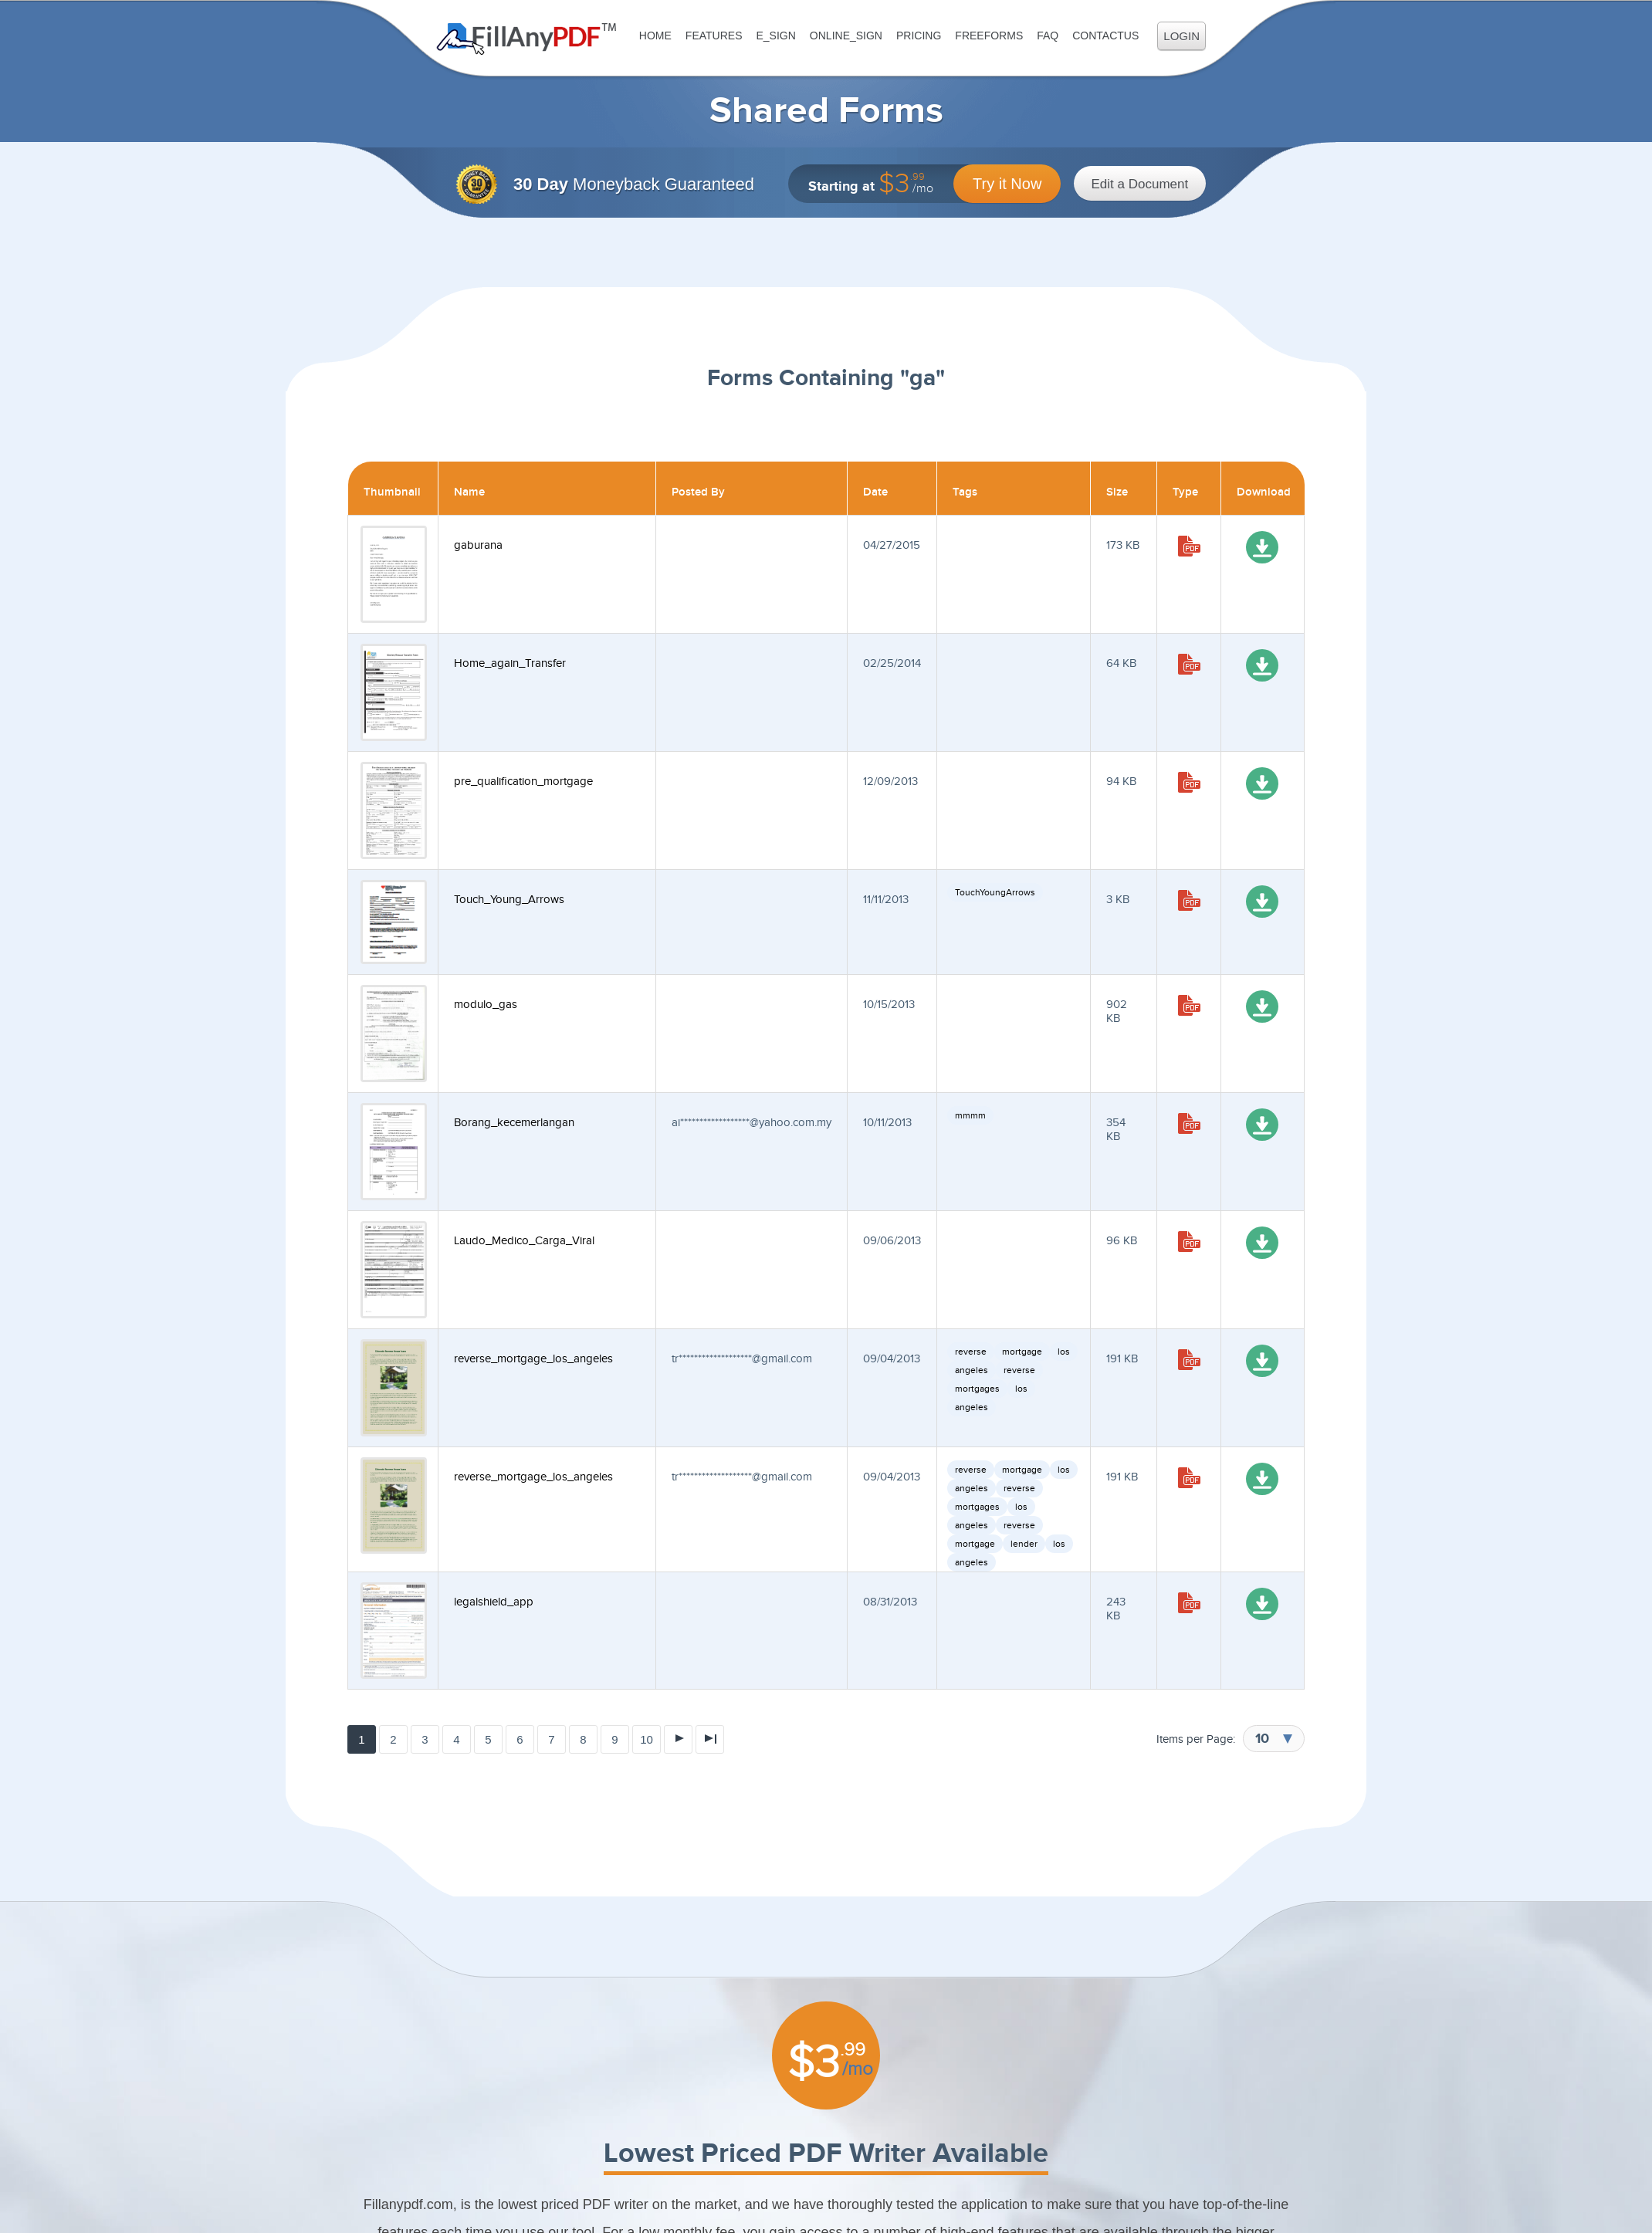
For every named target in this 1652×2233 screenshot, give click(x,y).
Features (714, 35)
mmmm (970, 1115)
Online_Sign (846, 35)
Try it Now (1007, 183)
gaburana (478, 545)
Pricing (918, 35)
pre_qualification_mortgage (523, 781)
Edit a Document (1140, 184)
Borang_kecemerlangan (514, 1122)
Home (655, 35)
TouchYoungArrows (995, 892)
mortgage (1022, 1351)
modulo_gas (485, 1004)
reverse (971, 1351)
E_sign (775, 35)
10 (646, 1739)
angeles (971, 1370)
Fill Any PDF (527, 39)
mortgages (977, 1388)
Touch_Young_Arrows (509, 899)
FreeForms (989, 35)
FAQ (1047, 35)
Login (1181, 35)
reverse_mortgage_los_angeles (533, 1358)
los (1064, 1351)
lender (1024, 1543)
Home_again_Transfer (510, 663)
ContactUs (1105, 35)
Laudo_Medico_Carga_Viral (524, 1240)
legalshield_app (493, 1602)
